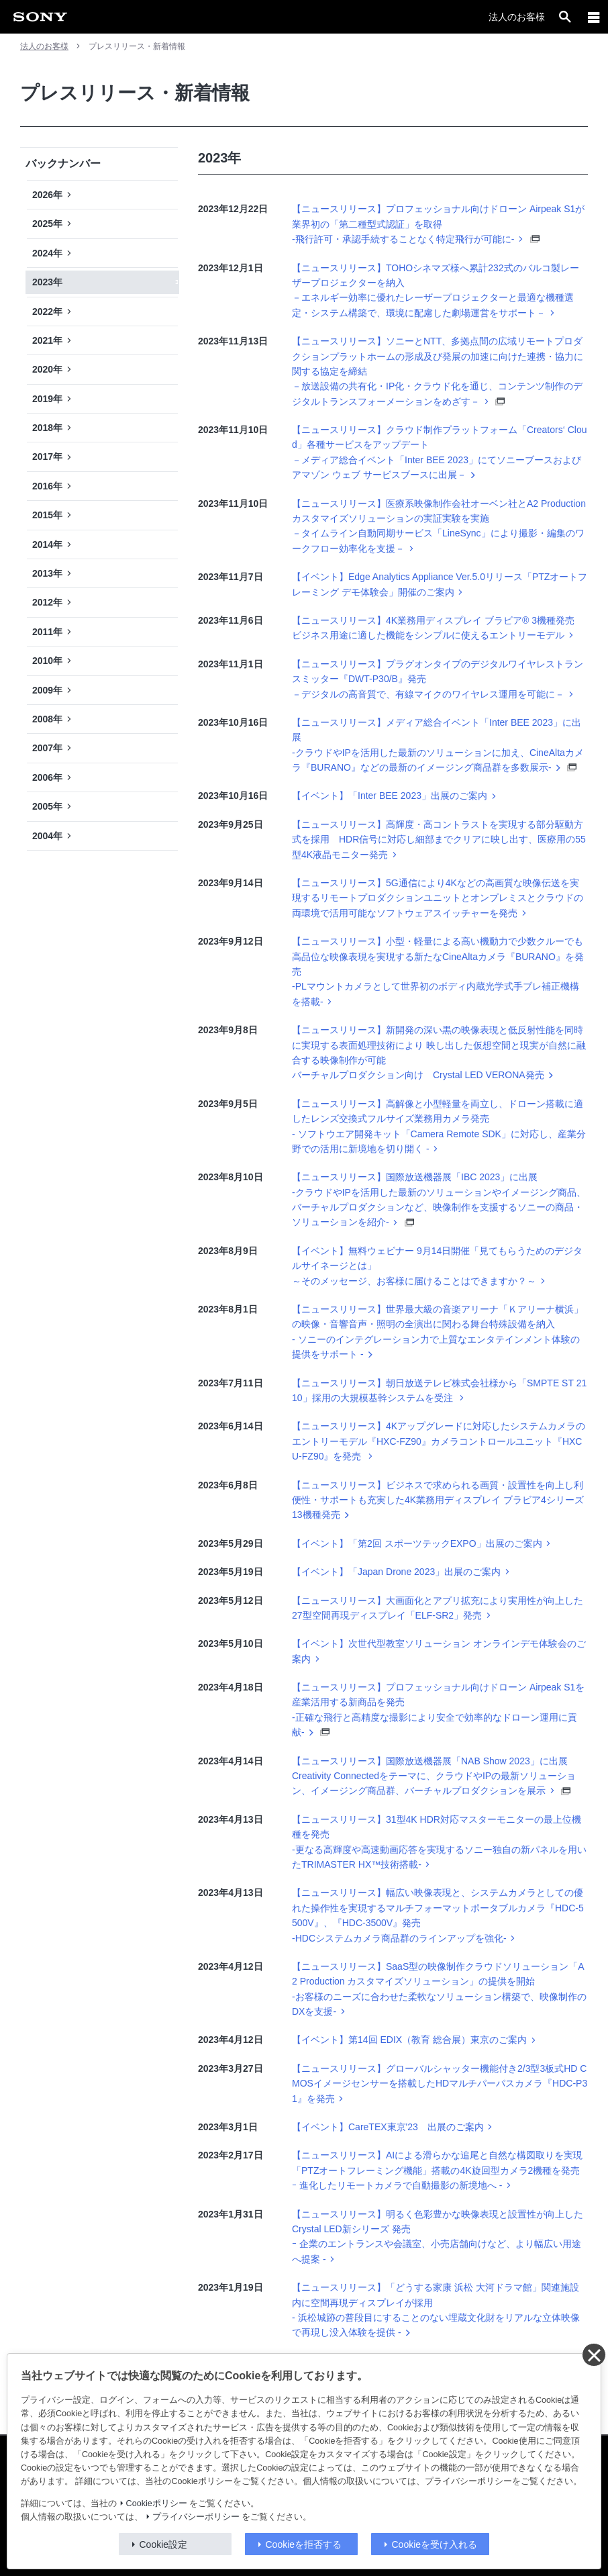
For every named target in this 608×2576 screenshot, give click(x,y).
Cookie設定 (164, 2544)
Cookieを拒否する (304, 2544)
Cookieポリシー (156, 2503)
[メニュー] (594, 17)
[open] (565, 17)
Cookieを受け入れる (435, 2544)
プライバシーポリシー (196, 2517)
